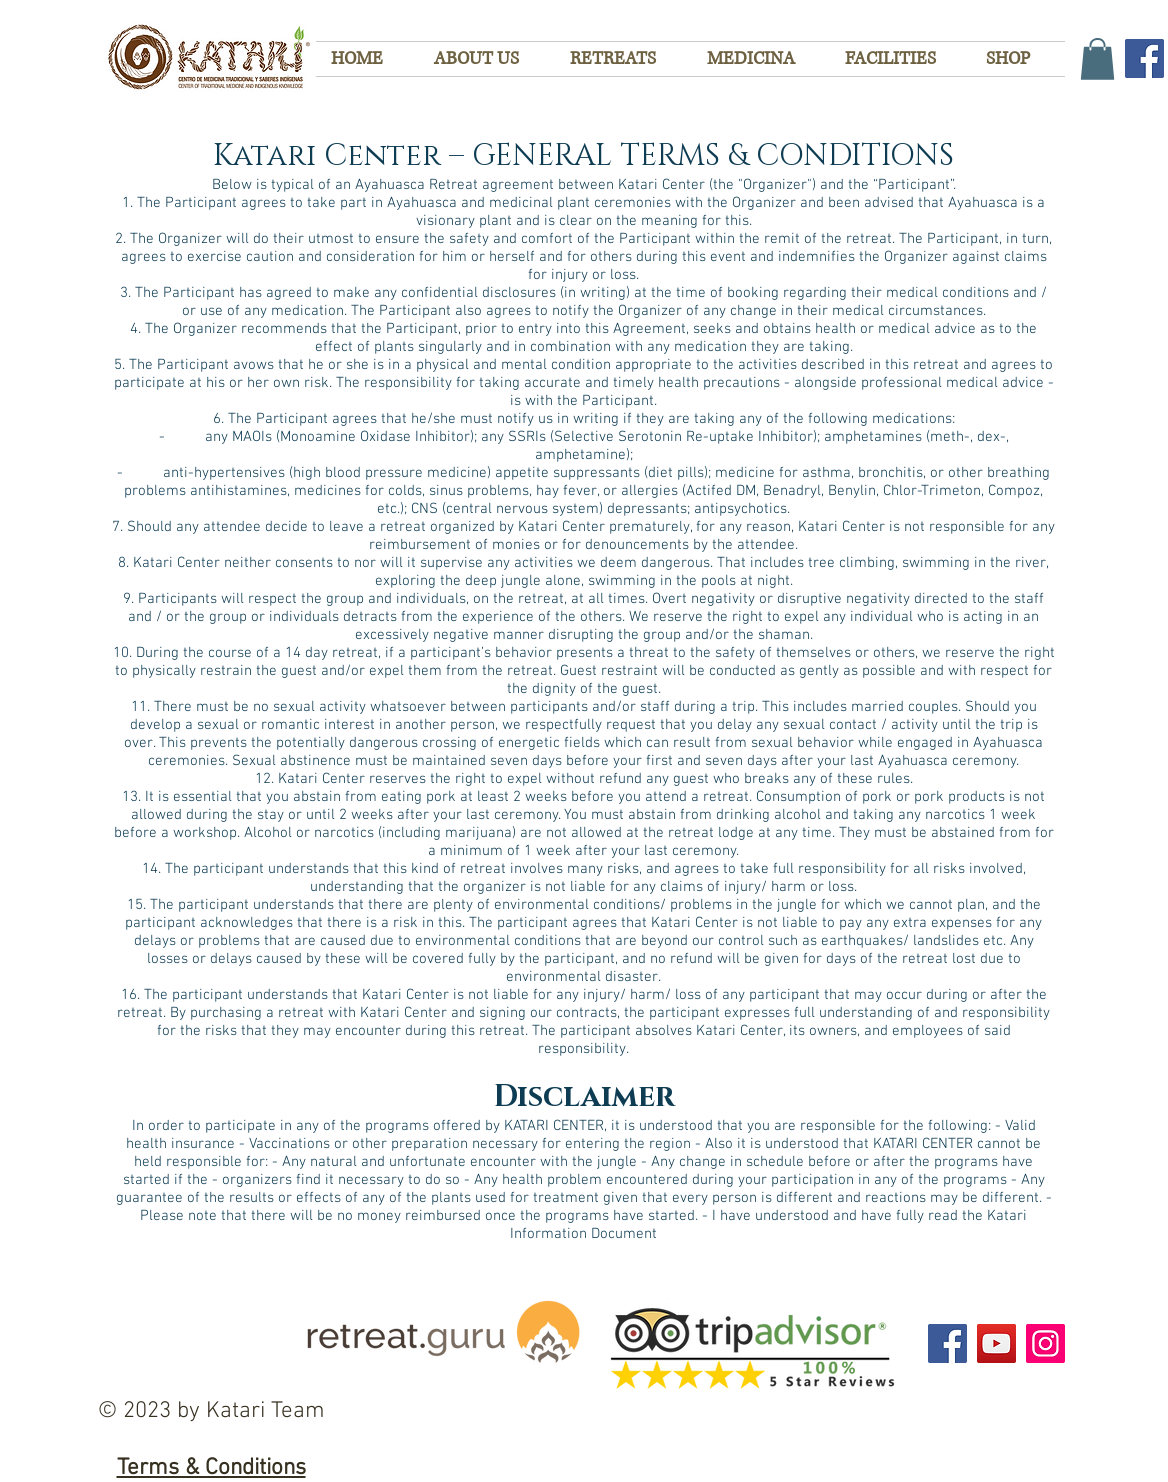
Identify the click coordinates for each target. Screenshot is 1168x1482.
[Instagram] (1045, 1343)
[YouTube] (996, 1343)
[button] (1097, 59)
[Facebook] (1144, 58)
